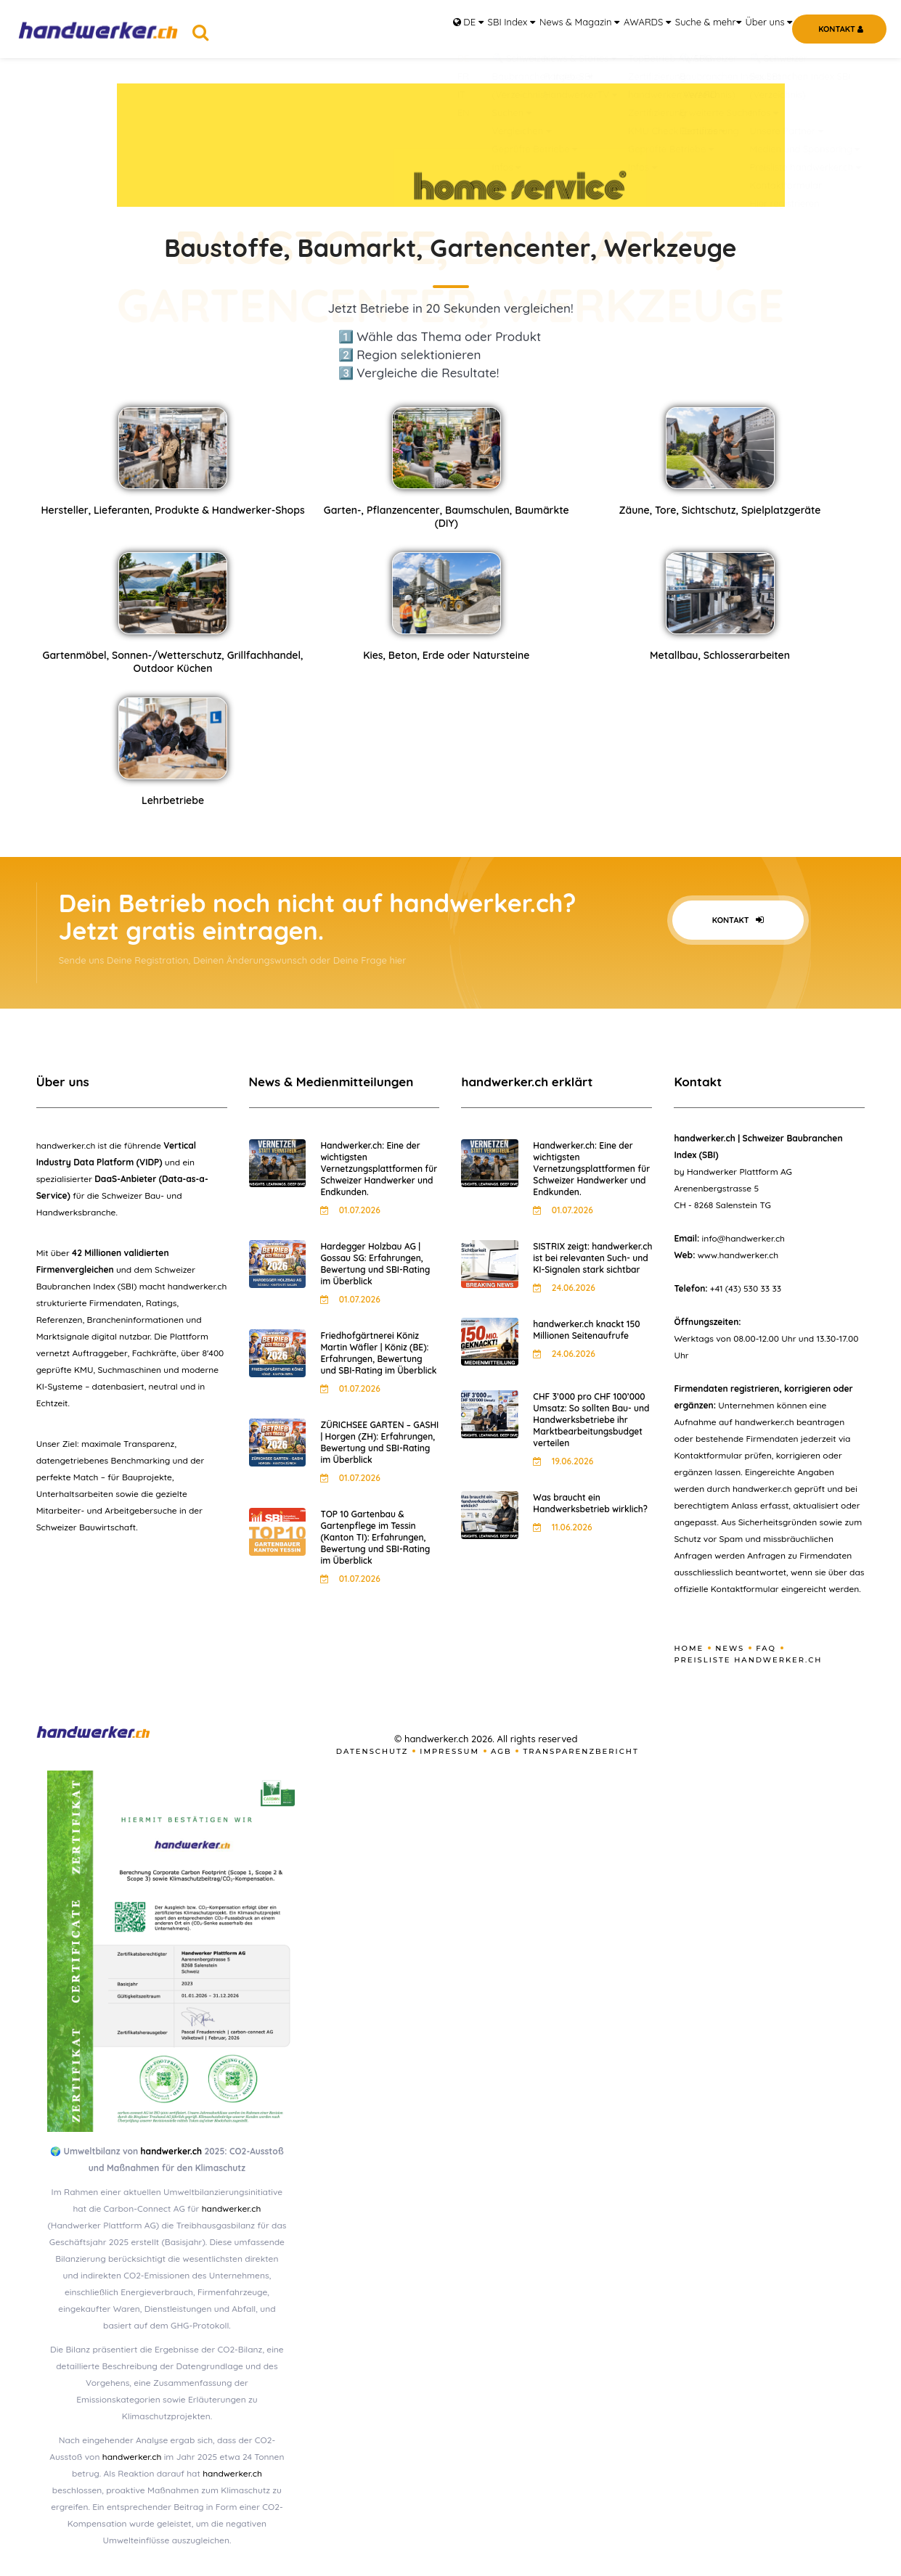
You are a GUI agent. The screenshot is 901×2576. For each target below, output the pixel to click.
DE (392, 29)
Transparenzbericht (580, 1751)
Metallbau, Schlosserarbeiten (720, 655)
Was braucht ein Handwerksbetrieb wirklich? (590, 1503)
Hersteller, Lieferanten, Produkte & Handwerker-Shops (172, 510)
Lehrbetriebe (173, 800)
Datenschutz (372, 1751)
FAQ (766, 1648)
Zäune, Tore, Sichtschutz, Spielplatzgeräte (720, 510)
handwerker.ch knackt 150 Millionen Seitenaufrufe (586, 1329)
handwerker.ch (171, 2151)
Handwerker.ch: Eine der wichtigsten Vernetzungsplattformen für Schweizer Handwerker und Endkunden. (378, 1168)
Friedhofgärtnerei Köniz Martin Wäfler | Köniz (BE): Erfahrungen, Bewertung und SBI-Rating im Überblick (378, 1353)
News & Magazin (533, 29)
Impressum (449, 1751)
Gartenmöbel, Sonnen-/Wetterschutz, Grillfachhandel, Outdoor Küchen (172, 662)
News (729, 1648)
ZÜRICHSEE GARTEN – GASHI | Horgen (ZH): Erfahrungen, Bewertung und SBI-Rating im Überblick (379, 1442)
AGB (501, 1751)
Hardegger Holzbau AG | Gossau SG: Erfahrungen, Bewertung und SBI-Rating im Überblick (375, 1264)
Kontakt (738, 920)
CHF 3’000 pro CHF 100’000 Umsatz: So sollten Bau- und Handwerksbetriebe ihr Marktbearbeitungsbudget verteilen (591, 1419)
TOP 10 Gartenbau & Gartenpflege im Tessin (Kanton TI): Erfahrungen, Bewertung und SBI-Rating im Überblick (375, 1537)
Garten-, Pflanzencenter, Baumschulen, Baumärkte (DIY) (446, 517)
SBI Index (452, 29)
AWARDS (613, 29)
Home (689, 1648)
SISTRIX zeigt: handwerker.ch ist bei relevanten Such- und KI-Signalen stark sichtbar (592, 1258)
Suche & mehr (687, 29)
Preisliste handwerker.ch (748, 1660)
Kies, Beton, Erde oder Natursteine (446, 655)
